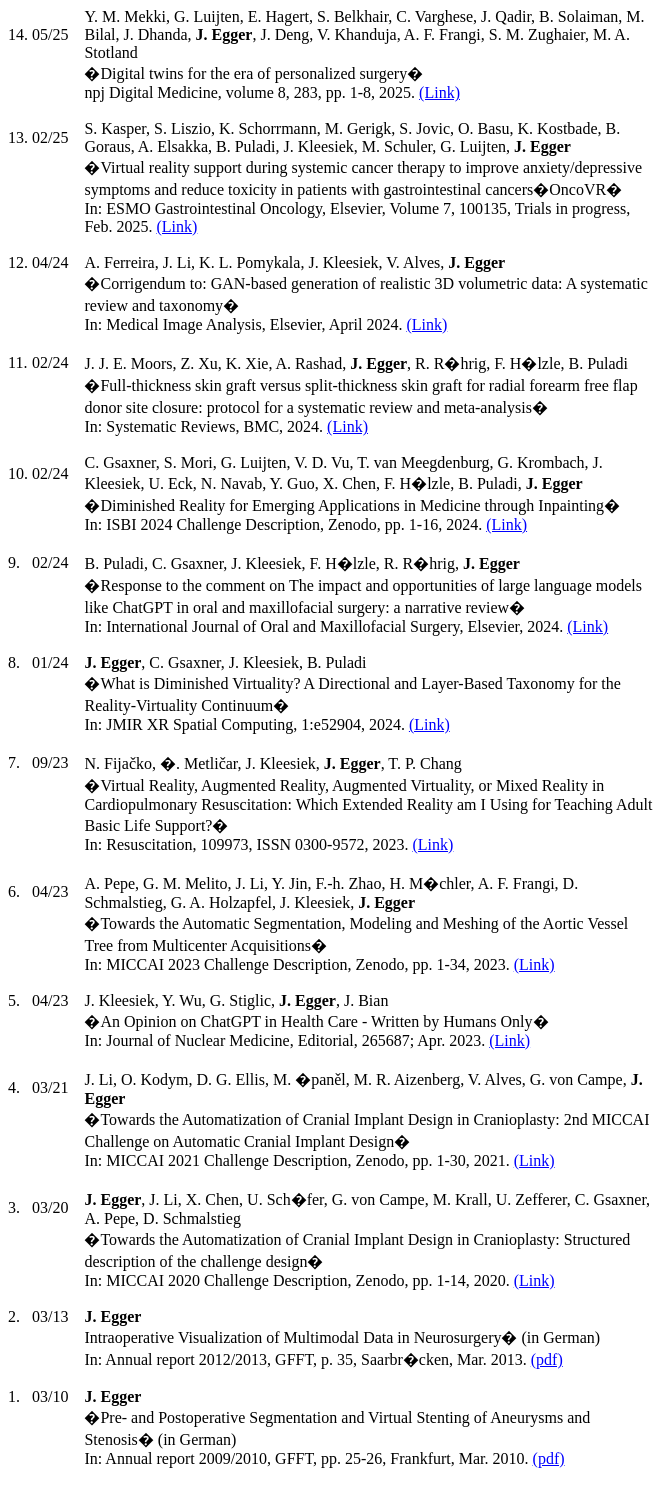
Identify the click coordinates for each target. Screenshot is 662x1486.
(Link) (439, 92)
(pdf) (547, 1359)
